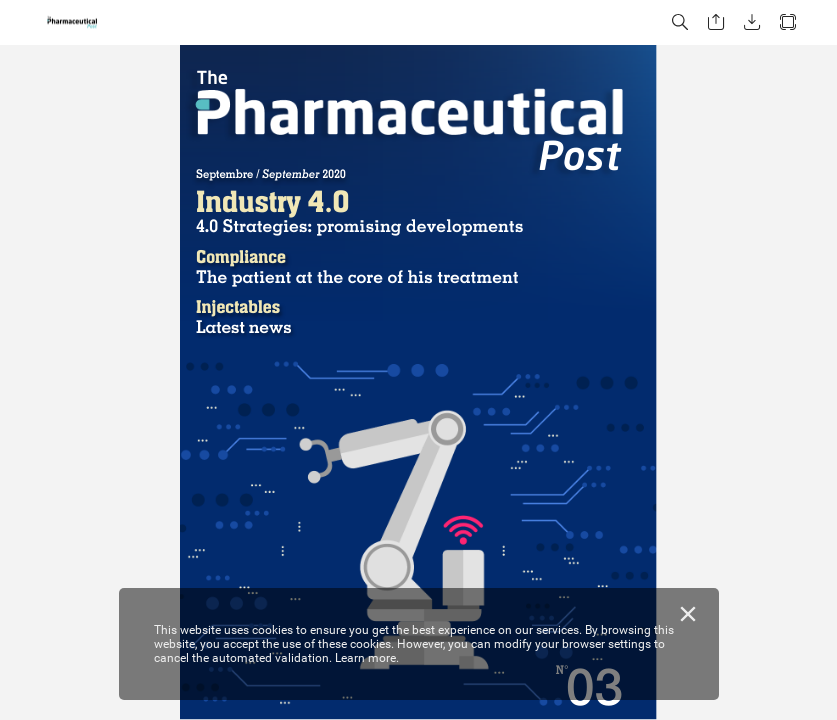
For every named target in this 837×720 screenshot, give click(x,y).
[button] (680, 22)
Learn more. (367, 658)
